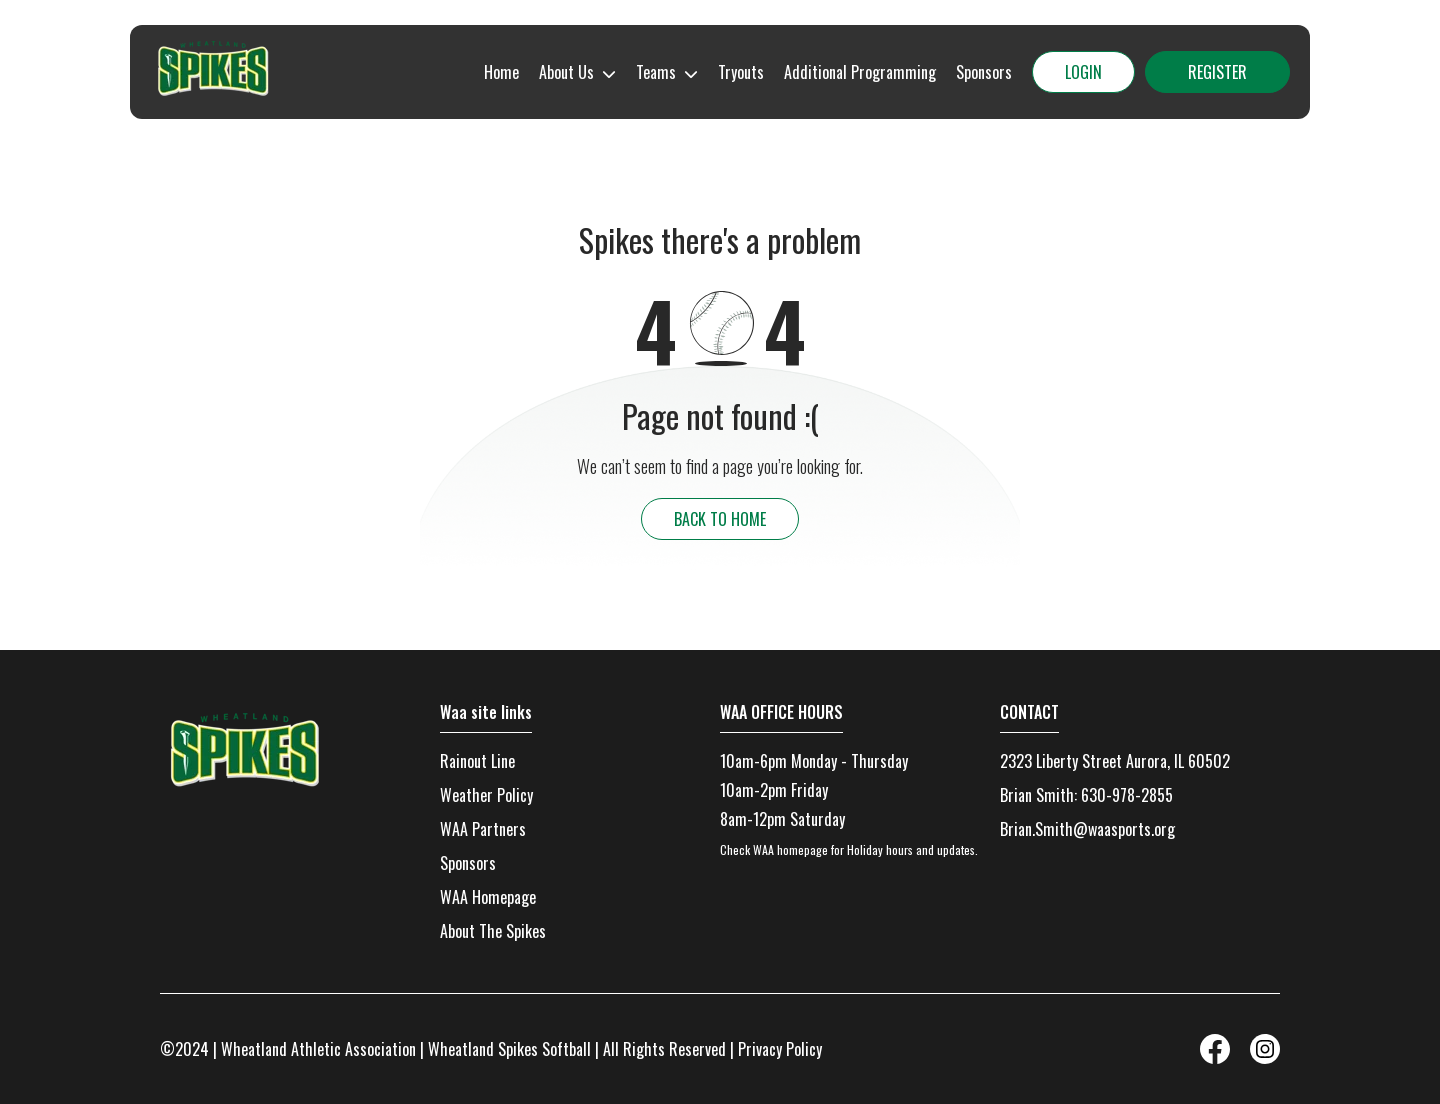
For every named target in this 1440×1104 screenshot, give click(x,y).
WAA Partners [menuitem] (483, 829)
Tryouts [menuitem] (741, 72)
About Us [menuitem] (566, 72)
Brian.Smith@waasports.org (1087, 829)
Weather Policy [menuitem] (486, 795)
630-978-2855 (1127, 795)
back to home (720, 519)
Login (1083, 72)
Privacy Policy (780, 1049)
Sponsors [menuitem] (984, 72)
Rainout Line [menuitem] (477, 761)
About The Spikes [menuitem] (493, 931)
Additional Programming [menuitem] (860, 72)
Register (1217, 72)
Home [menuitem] (501, 72)
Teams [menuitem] (656, 72)
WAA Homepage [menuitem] (488, 897)
